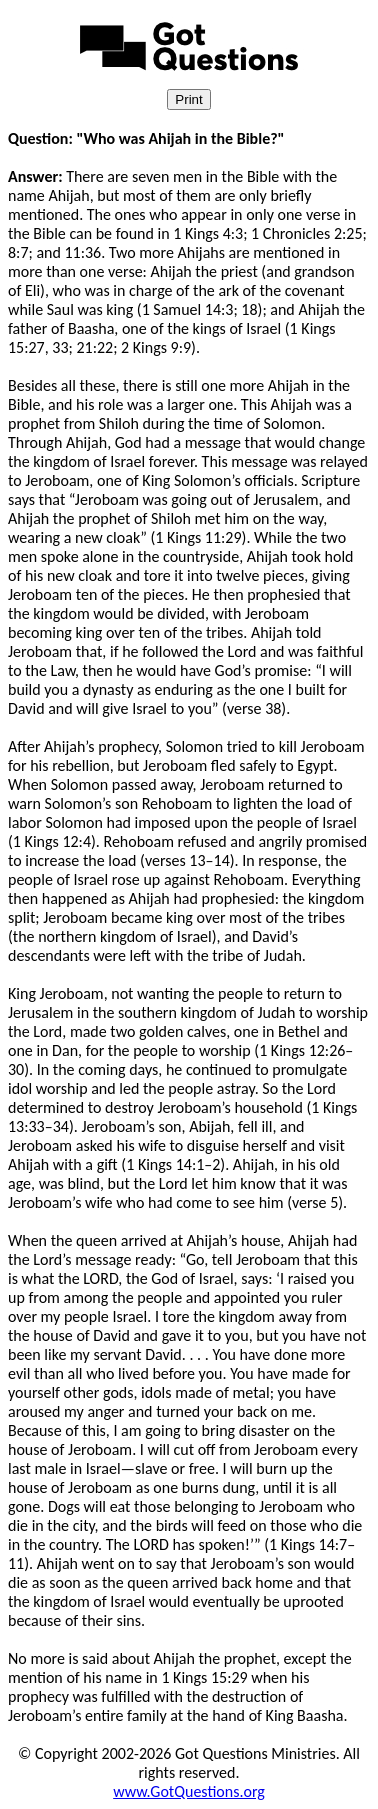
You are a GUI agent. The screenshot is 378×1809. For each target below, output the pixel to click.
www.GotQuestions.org (189, 1791)
